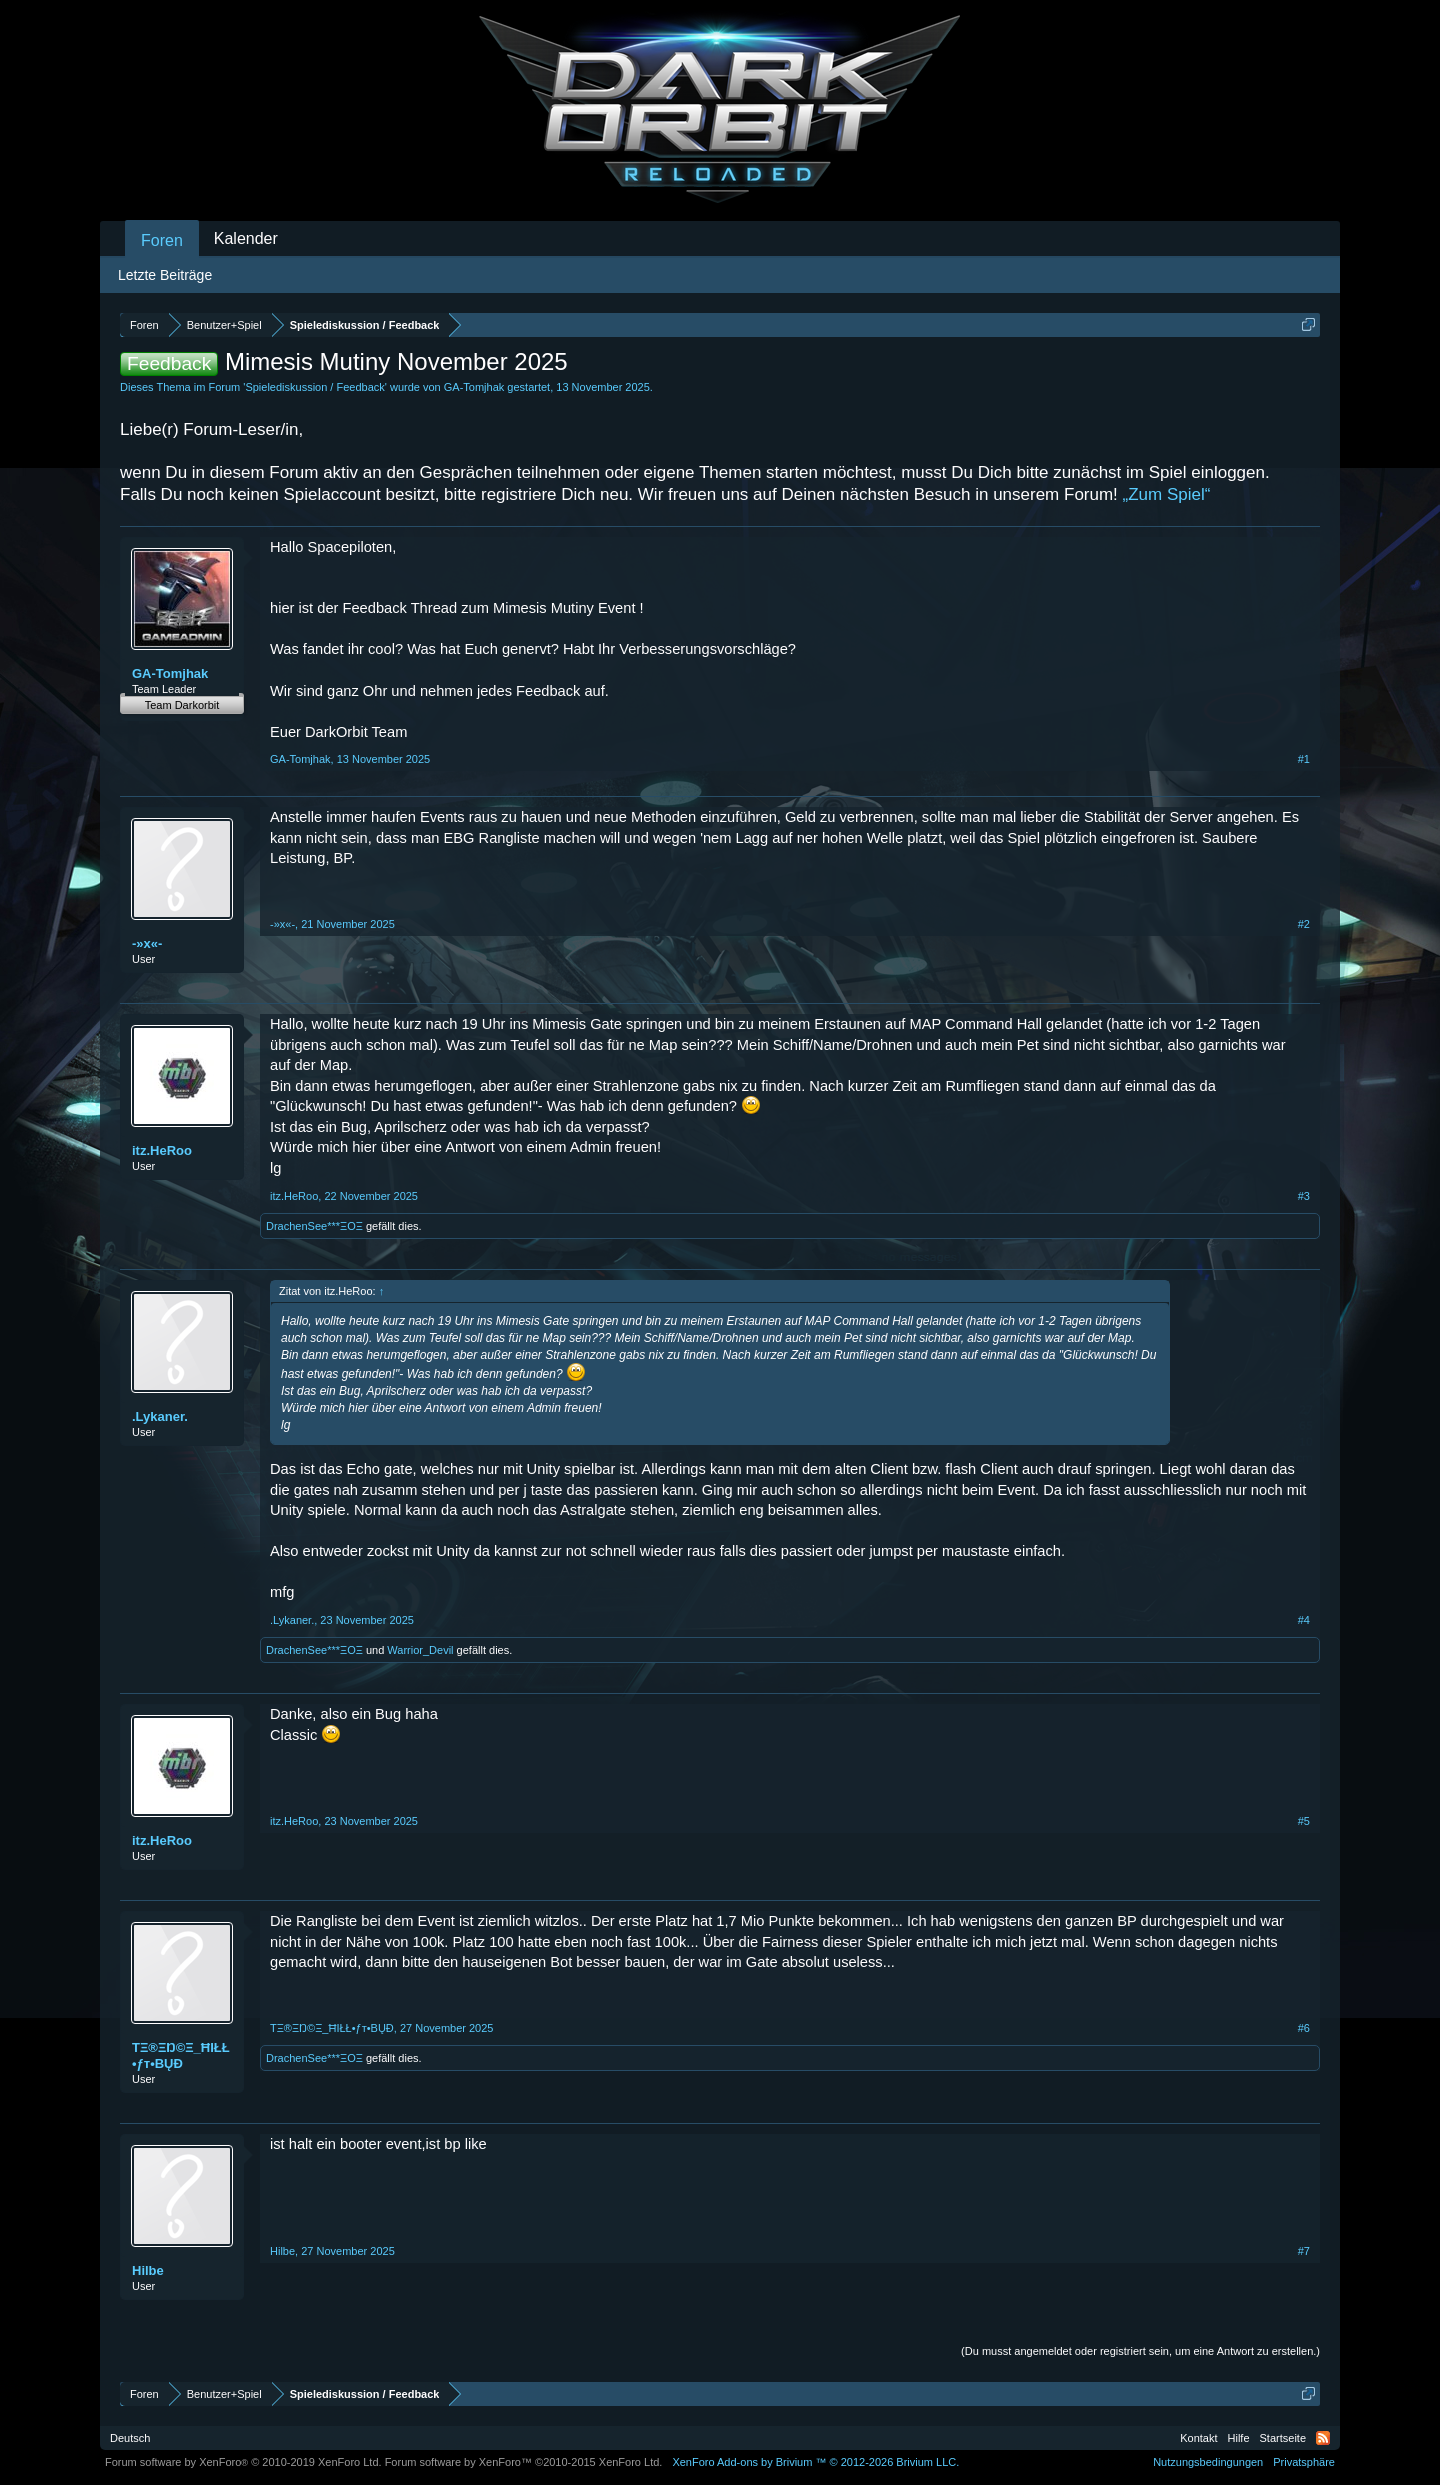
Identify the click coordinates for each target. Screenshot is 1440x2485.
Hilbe (148, 2270)
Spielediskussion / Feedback (314, 387)
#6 (1304, 2028)
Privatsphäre (1304, 2462)
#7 (1304, 2251)
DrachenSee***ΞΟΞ (314, 1226)
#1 (1304, 759)
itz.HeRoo (162, 1150)
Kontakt (1198, 2438)
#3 (1304, 1196)
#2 (1304, 924)
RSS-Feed (1323, 2438)
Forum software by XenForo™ (524, 2462)
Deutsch (130, 2438)
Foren (162, 240)
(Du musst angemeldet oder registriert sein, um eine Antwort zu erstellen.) (1140, 2351)
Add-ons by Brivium (815, 2462)
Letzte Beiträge (165, 275)
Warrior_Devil (420, 1650)
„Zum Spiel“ (1167, 494)
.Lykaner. (160, 1416)
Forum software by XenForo (243, 2462)
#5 (1304, 1821)
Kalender (246, 238)
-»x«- (147, 943)
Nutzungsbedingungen (1208, 2462)
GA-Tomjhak (474, 387)
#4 (1304, 1620)
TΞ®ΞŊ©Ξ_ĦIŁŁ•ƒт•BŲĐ (181, 2055)
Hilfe (1239, 2438)
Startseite (1283, 2438)
